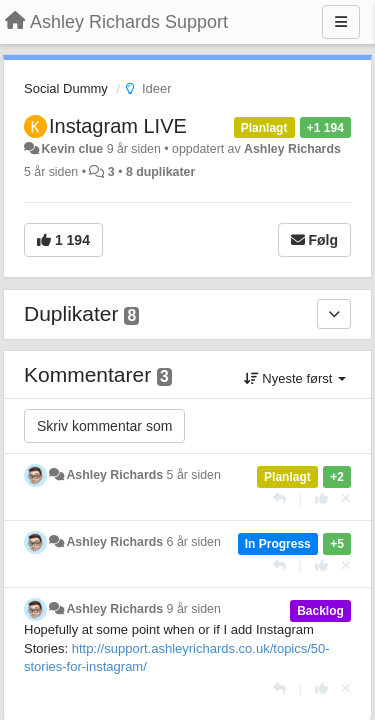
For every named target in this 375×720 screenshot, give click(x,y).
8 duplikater (160, 172)
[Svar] (279, 498)
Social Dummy (66, 88)
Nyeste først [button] (295, 378)
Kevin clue (72, 149)
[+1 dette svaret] (321, 498)
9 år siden (194, 609)
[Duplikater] (334, 314)
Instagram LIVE (118, 126)
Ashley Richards (292, 149)
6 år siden (194, 542)
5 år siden (194, 475)
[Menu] (341, 22)
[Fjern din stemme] (346, 498)
